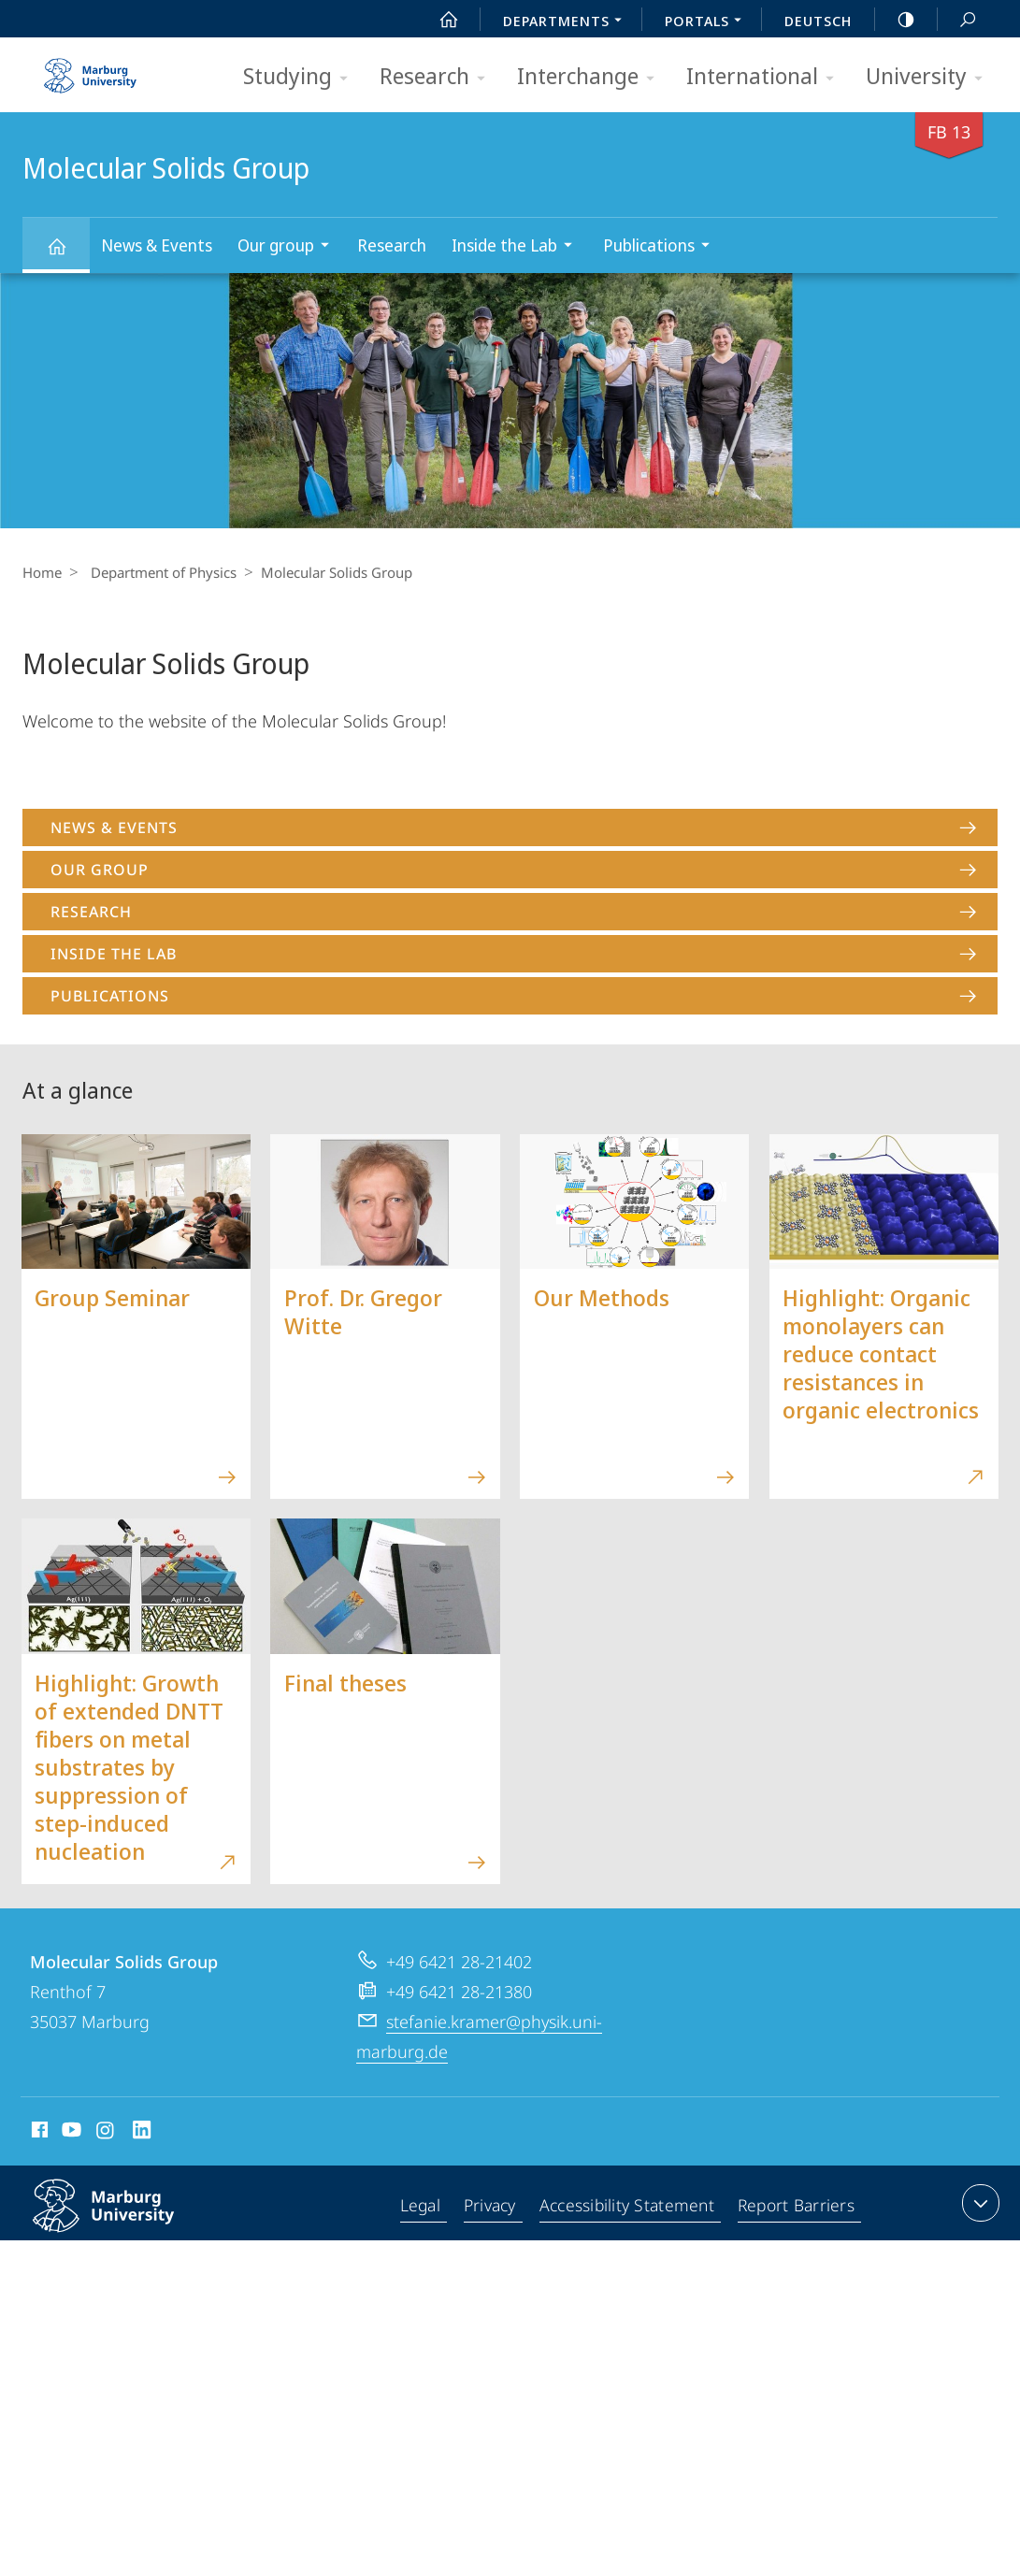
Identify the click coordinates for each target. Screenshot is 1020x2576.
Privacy (492, 2206)
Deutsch (818, 20)
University (930, 77)
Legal (422, 2206)
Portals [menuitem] (708, 22)
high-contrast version (895, 19)
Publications (662, 247)
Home (42, 572)
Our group (289, 247)
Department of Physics (159, 572)
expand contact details (978, 2203)
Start (438, 19)
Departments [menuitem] (567, 22)
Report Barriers (796, 2206)
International (766, 77)
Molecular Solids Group (67, 255)
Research (438, 77)
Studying (301, 77)
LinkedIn (142, 2133)
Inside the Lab (518, 247)
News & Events (156, 245)
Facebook (38, 2133)
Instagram (106, 2133)
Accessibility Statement (628, 2206)
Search (957, 20)
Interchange (592, 77)
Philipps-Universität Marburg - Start (92, 69)
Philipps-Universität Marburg (123, 2221)
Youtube (69, 2133)
